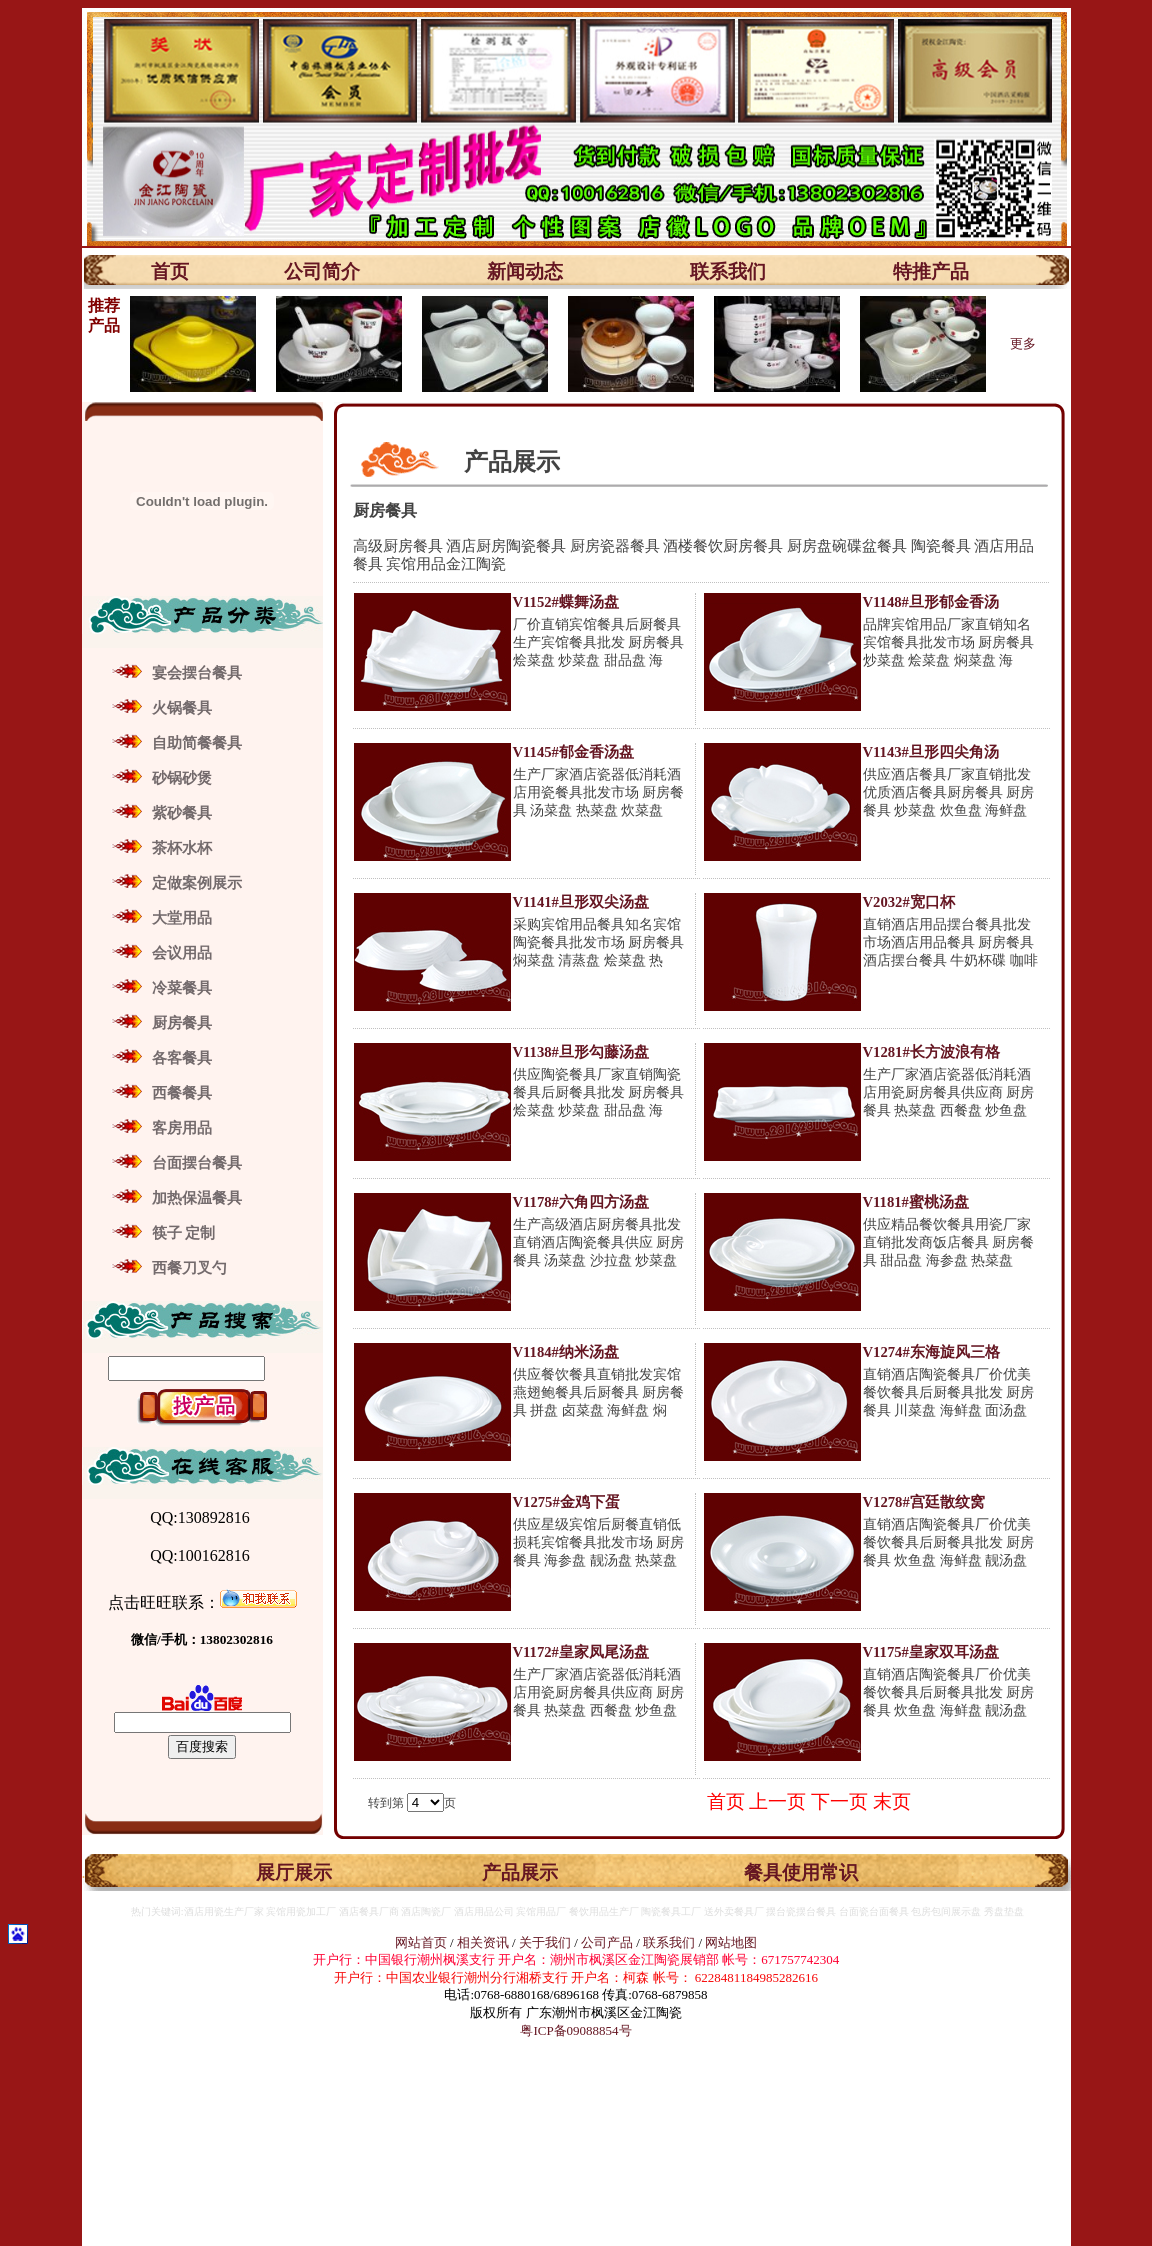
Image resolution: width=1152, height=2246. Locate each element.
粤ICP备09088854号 (575, 2030)
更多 (1023, 343)
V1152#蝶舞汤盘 (566, 602)
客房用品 (182, 1128)
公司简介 (322, 271)
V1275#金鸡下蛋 (566, 1502)
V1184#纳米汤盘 (566, 1352)
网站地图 (731, 1942)
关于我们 (546, 1942)
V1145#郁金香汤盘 (573, 752)
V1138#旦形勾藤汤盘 (581, 1052)
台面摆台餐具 (197, 1163)
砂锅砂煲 (182, 778)
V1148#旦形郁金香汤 (931, 602)
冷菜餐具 (182, 988)
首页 (170, 271)
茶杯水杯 (182, 848)
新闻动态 (525, 271)
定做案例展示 (197, 883)
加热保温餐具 (197, 1198)
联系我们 (728, 271)
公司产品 (607, 1942)
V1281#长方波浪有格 (931, 1052)
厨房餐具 (182, 1023)
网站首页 (421, 1942)
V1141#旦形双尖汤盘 (581, 902)
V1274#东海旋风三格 (931, 1352)
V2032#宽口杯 (909, 902)
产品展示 (520, 1872)
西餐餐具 (182, 1093)
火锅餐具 (182, 708)
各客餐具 (182, 1058)
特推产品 (931, 271)
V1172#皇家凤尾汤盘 (581, 1652)
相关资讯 (483, 1942)
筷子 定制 (184, 1233)
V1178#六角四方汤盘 (581, 1202)
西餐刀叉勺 (189, 1268)
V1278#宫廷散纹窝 (924, 1502)
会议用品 (182, 953)
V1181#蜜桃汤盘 (916, 1202)
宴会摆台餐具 (197, 673)
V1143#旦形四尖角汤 (931, 752)
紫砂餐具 (182, 813)
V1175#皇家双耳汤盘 (931, 1652)
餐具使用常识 (801, 1872)
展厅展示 (294, 1872)
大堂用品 (182, 918)
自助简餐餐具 (197, 743)
